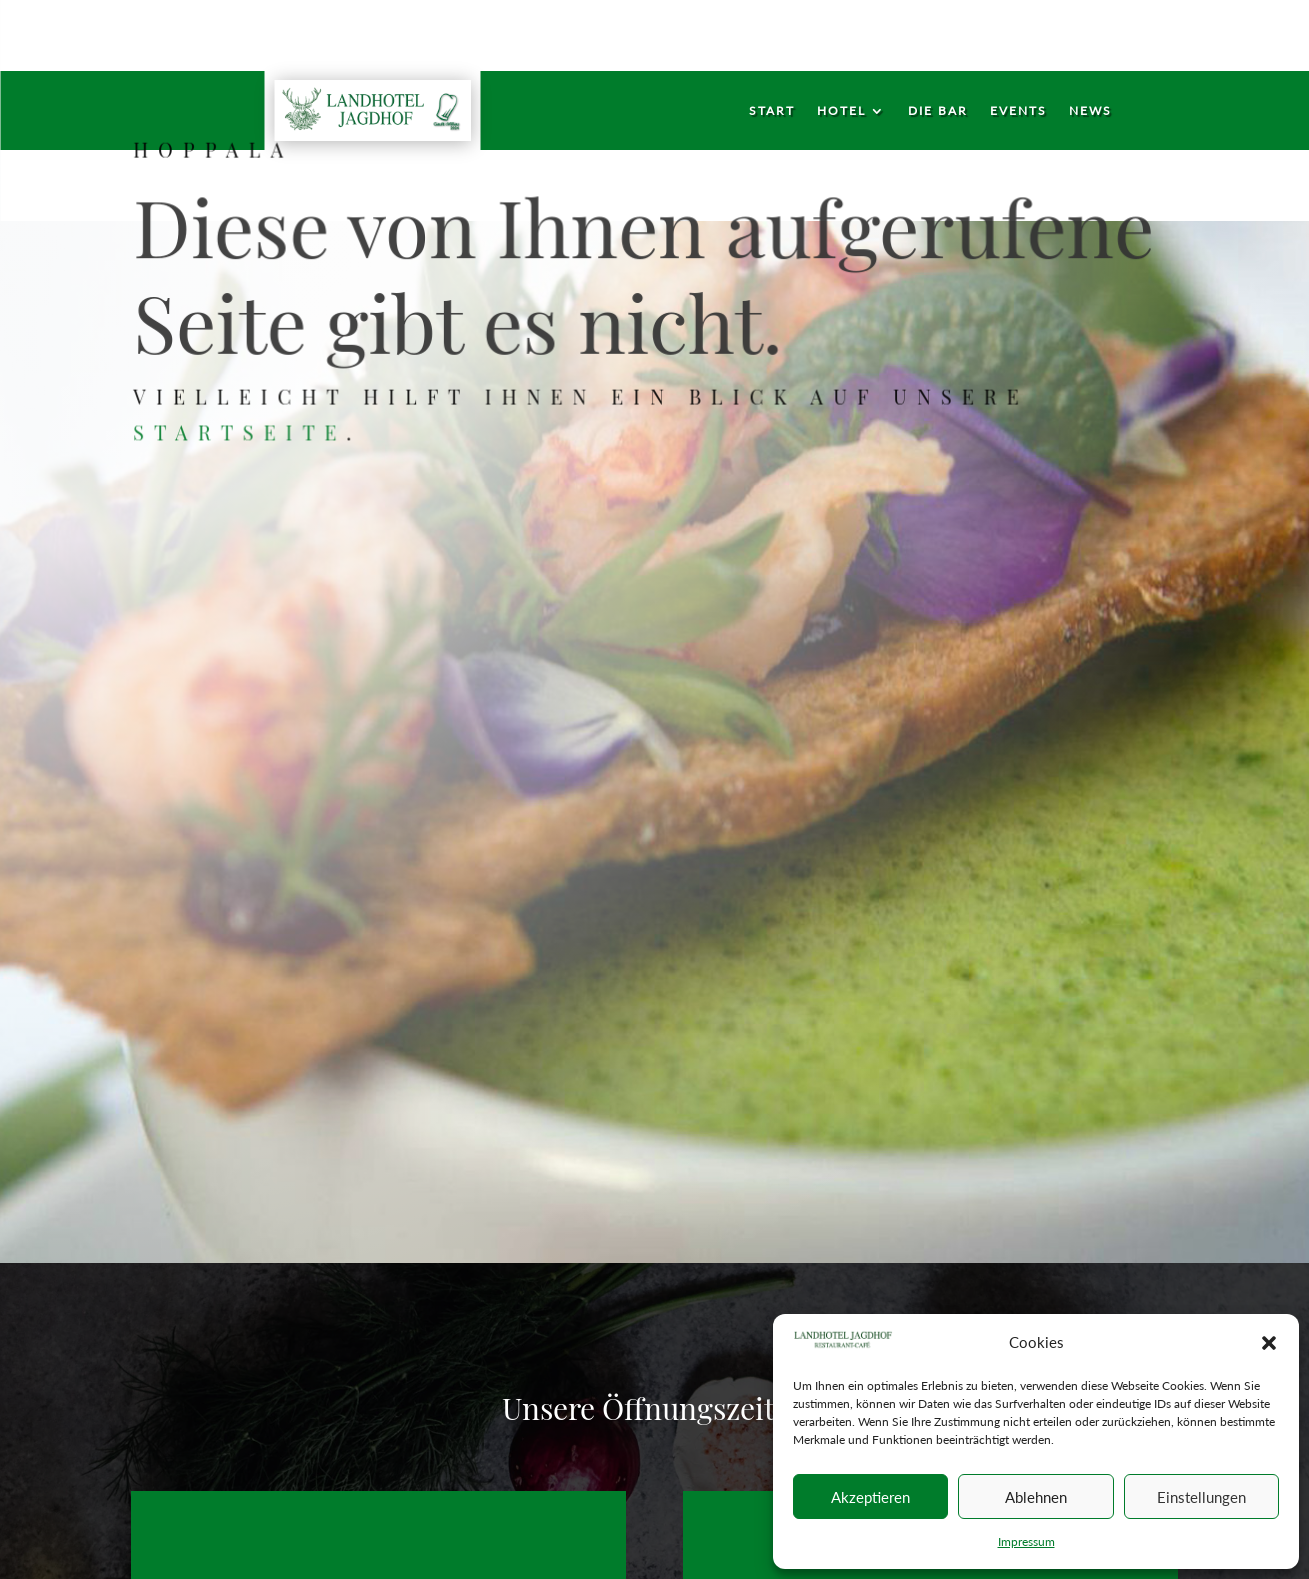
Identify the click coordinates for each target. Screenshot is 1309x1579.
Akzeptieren (870, 1497)
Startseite (245, 430)
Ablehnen (1036, 1497)
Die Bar (938, 111)
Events (1018, 111)
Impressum (1026, 1541)
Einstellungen (1201, 1497)
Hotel (841, 111)
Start (772, 111)
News (1090, 111)
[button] (1269, 1343)
